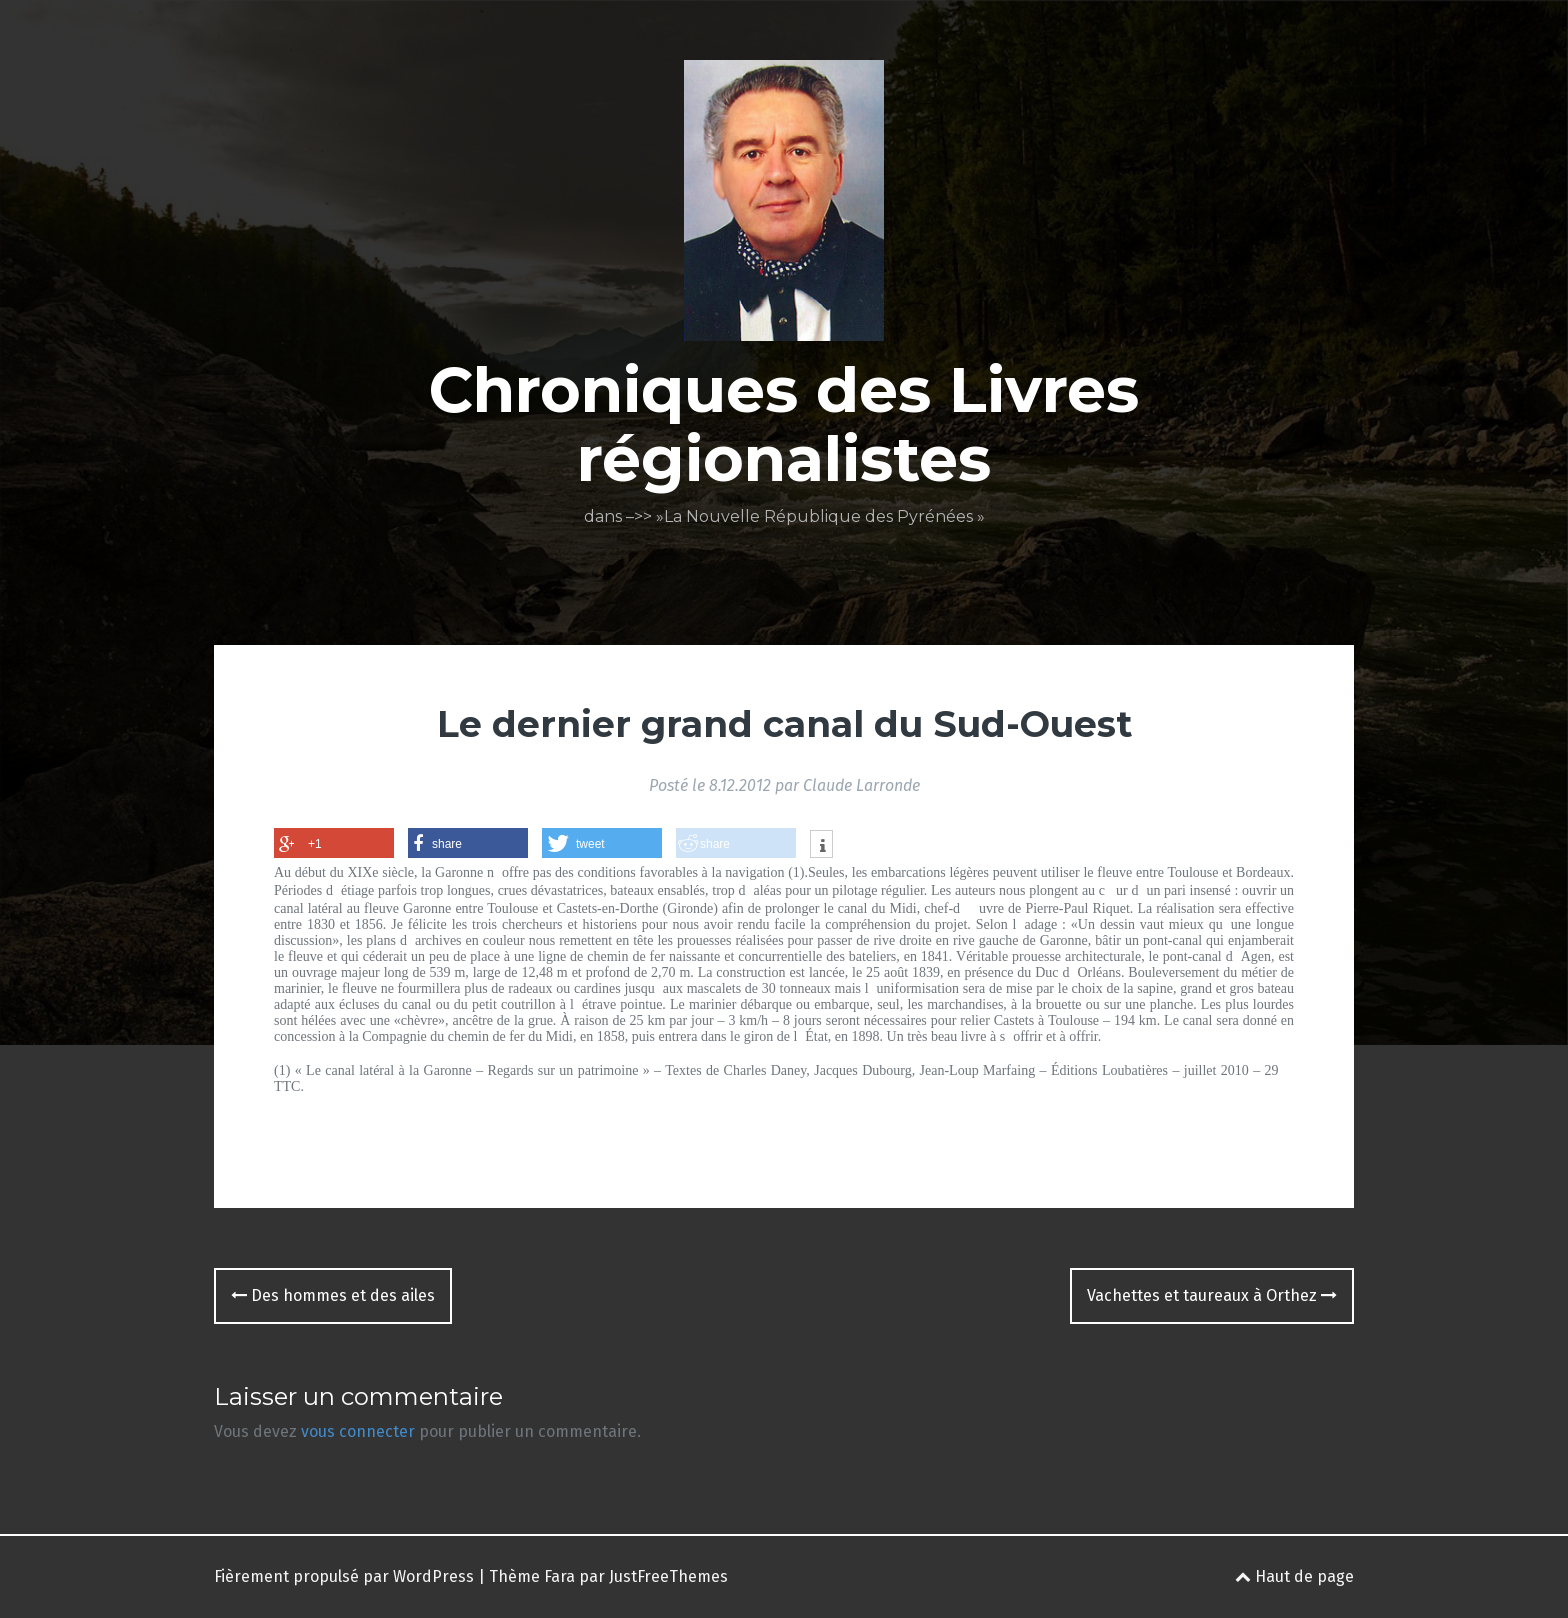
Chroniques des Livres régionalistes (784, 424)
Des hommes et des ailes (333, 1295)
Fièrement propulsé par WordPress (344, 1576)
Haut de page (1294, 1576)
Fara (559, 1576)
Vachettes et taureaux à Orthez (1212, 1295)
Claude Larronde (861, 785)
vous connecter (358, 1431)
